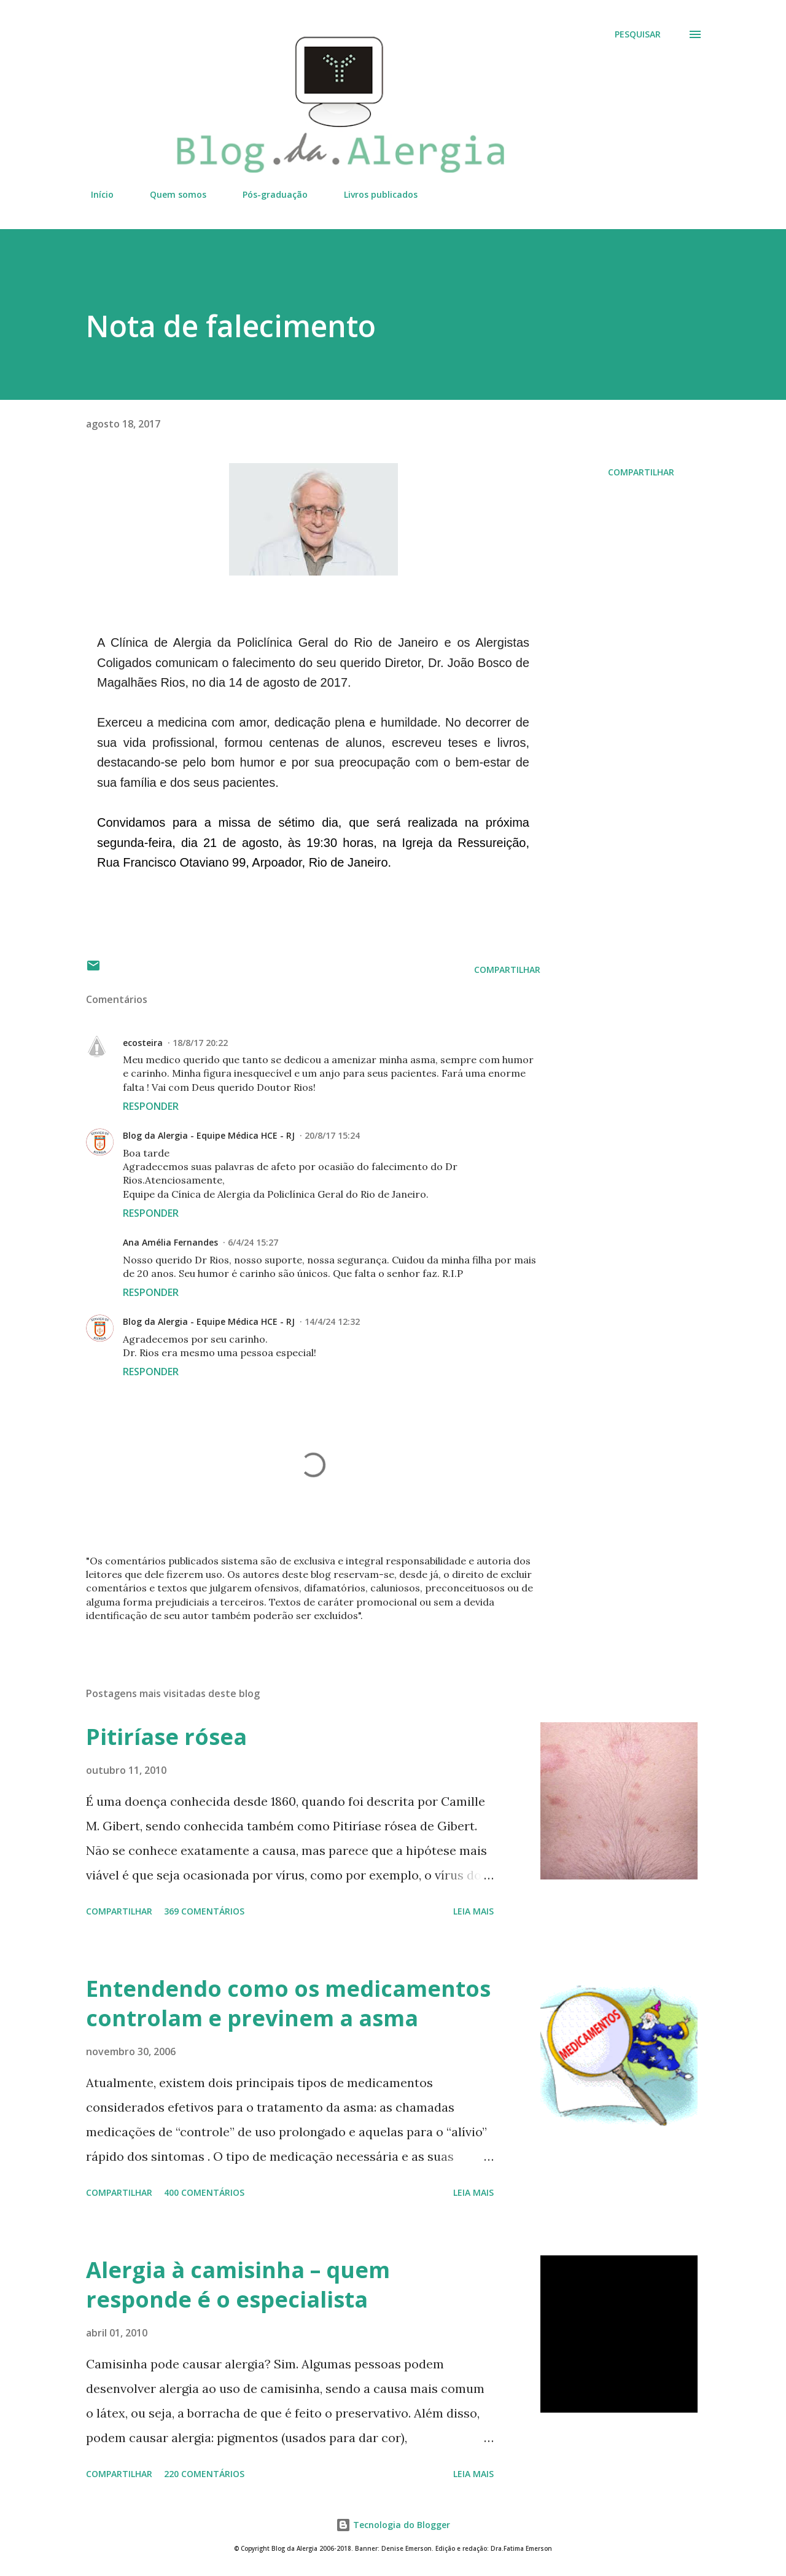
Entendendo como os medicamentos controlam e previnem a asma (288, 2003)
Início (95, 194)
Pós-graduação (267, 194)
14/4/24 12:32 (332, 1321)
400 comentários (204, 2192)
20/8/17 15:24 (332, 1135)
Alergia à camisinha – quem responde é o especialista (238, 2284)
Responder (151, 1106)
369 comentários (204, 1911)
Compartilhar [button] (641, 472)
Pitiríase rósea (166, 1737)
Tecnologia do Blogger (393, 2525)
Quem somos (170, 194)
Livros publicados (373, 194)
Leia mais (473, 1911)
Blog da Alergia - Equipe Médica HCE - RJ (209, 1135)
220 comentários (204, 2474)
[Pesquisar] (638, 34)
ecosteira (143, 1042)
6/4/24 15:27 (253, 1242)
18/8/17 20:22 (200, 1042)
